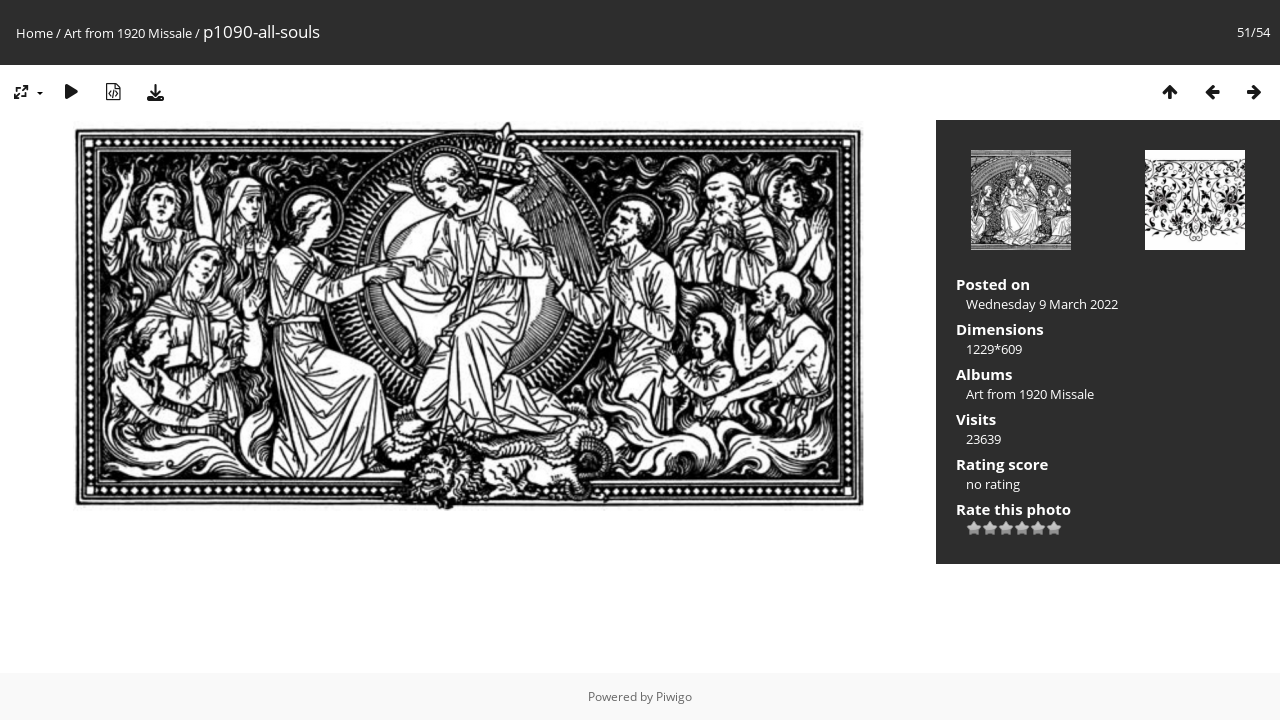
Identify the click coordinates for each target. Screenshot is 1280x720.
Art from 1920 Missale (128, 33)
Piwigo (674, 696)
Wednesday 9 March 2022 (1042, 304)
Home (34, 33)
